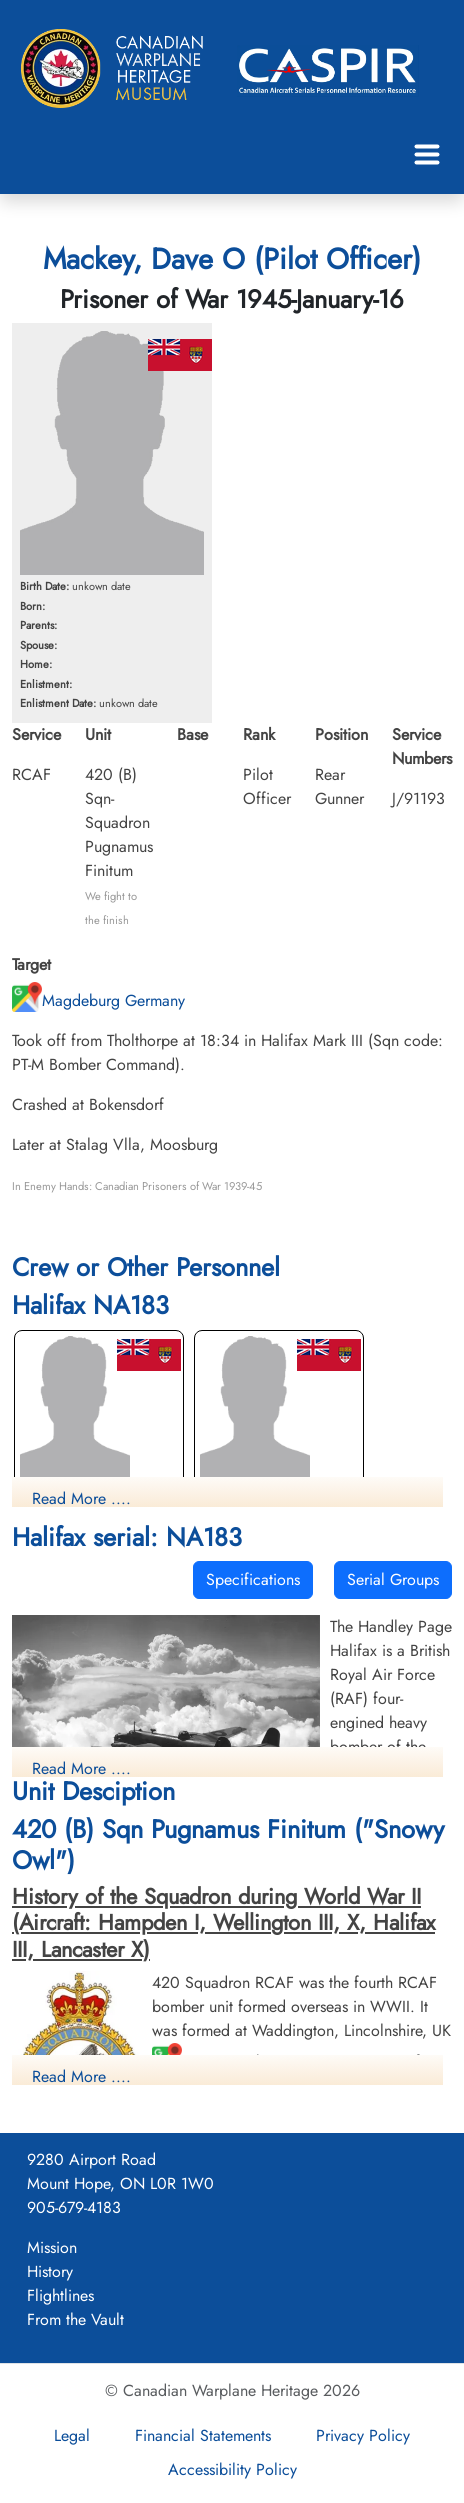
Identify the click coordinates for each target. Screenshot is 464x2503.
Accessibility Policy (232, 2469)
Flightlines (60, 2295)
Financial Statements (203, 2435)
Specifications (253, 1579)
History (50, 2271)
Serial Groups (393, 1579)
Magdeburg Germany (98, 1000)
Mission (52, 2247)
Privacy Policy (363, 2435)
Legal (72, 2435)
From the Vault (75, 2319)
